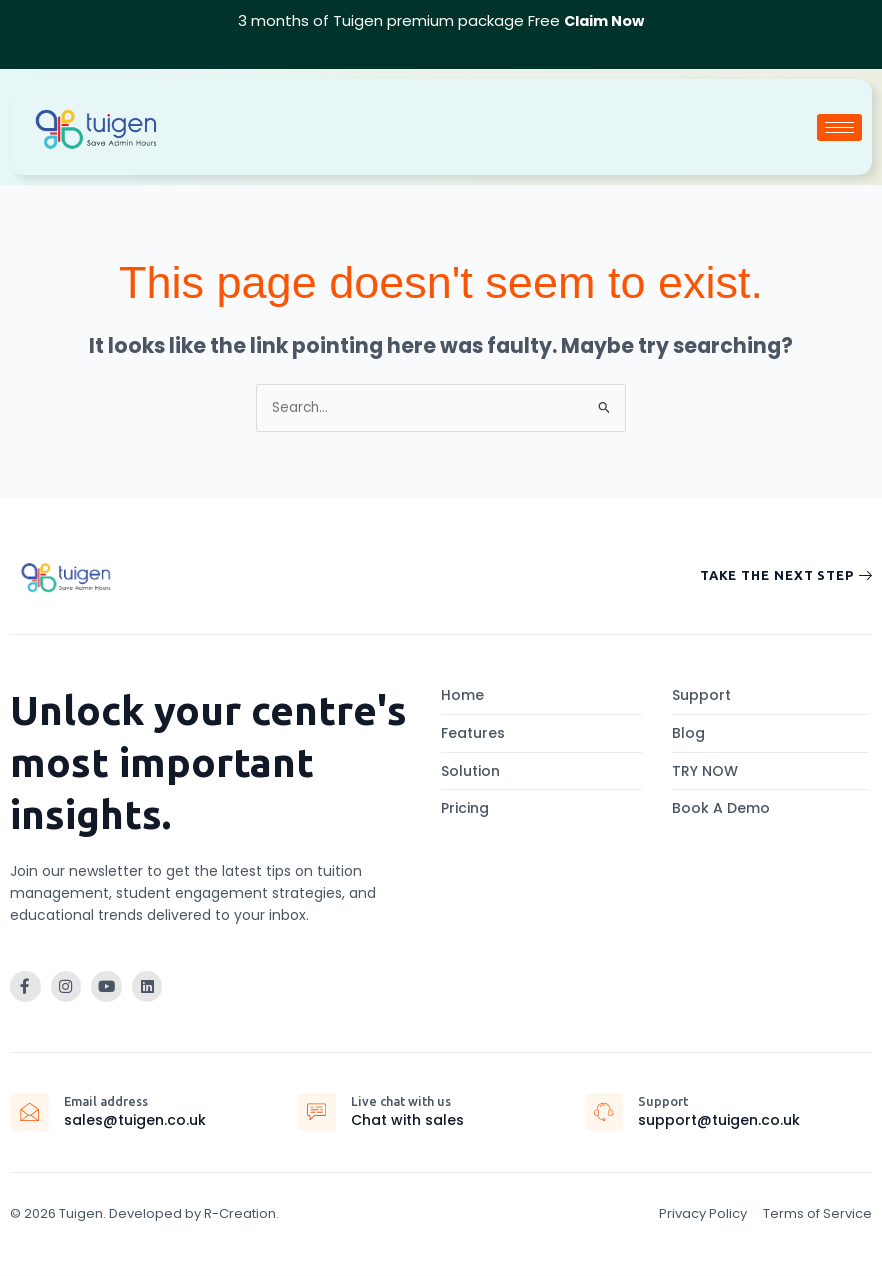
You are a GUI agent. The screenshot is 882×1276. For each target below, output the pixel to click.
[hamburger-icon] (839, 126)
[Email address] (30, 1113)
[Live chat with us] (317, 1113)
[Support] (605, 1113)
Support (665, 1101)
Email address (109, 1101)
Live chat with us (404, 1101)
